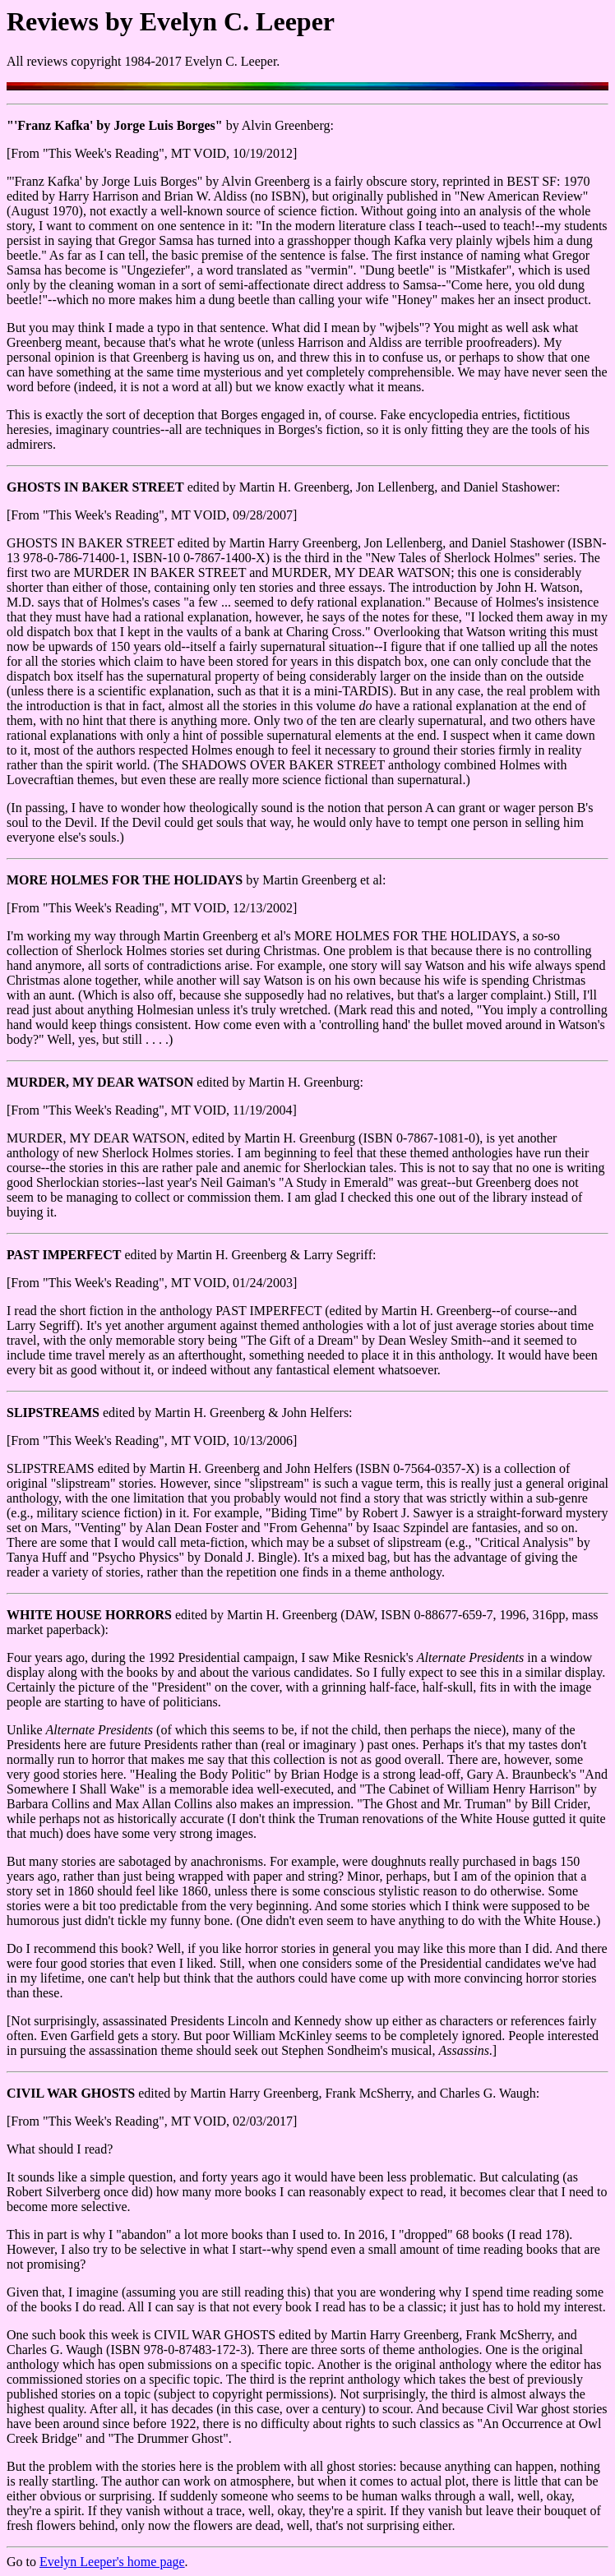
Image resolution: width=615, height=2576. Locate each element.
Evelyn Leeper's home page (112, 2562)
